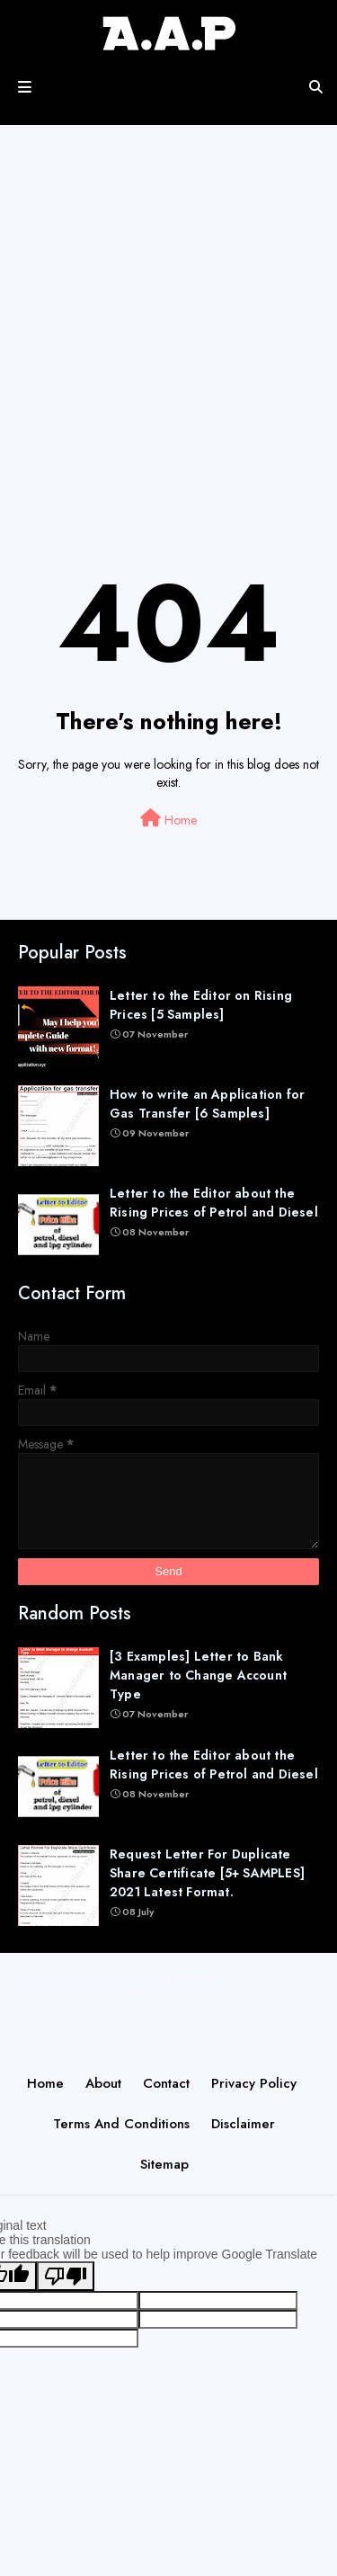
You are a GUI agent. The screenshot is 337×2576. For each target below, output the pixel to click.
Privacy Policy (254, 2083)
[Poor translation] (65, 2276)
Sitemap (164, 2164)
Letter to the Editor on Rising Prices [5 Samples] (201, 1004)
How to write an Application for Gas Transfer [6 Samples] (207, 1103)
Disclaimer (243, 2124)
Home (168, 819)
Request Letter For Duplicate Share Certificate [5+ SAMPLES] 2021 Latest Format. (207, 1873)
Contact (166, 2083)
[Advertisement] (168, 329)
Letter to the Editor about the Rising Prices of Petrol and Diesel (214, 1202)
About (103, 2083)
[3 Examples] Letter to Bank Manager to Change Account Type (198, 1675)
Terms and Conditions (121, 2124)
